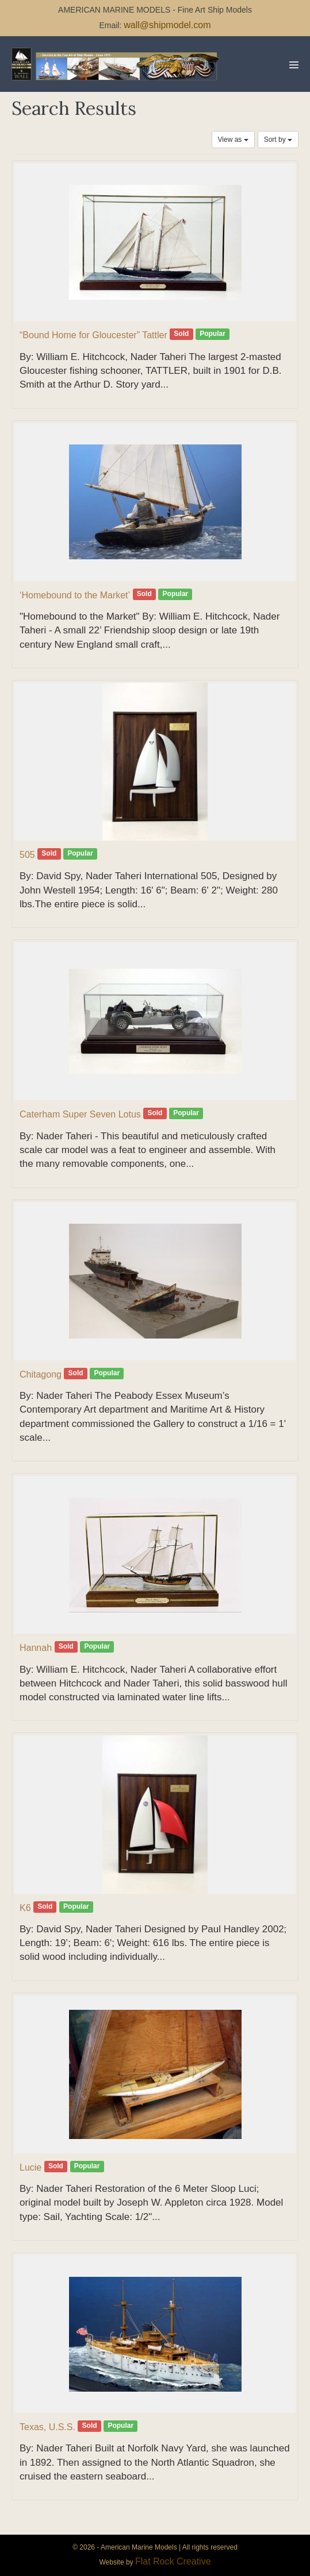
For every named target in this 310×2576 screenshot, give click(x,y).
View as (233, 140)
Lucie (30, 2167)
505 (27, 855)
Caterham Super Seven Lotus (80, 1114)
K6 (25, 1908)
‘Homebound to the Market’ (75, 595)
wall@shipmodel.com (167, 25)
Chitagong (41, 1374)
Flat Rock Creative (173, 2561)
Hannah (36, 1648)
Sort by (278, 140)
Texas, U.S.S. (47, 2427)
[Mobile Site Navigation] (293, 64)
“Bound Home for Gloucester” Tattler (93, 335)
